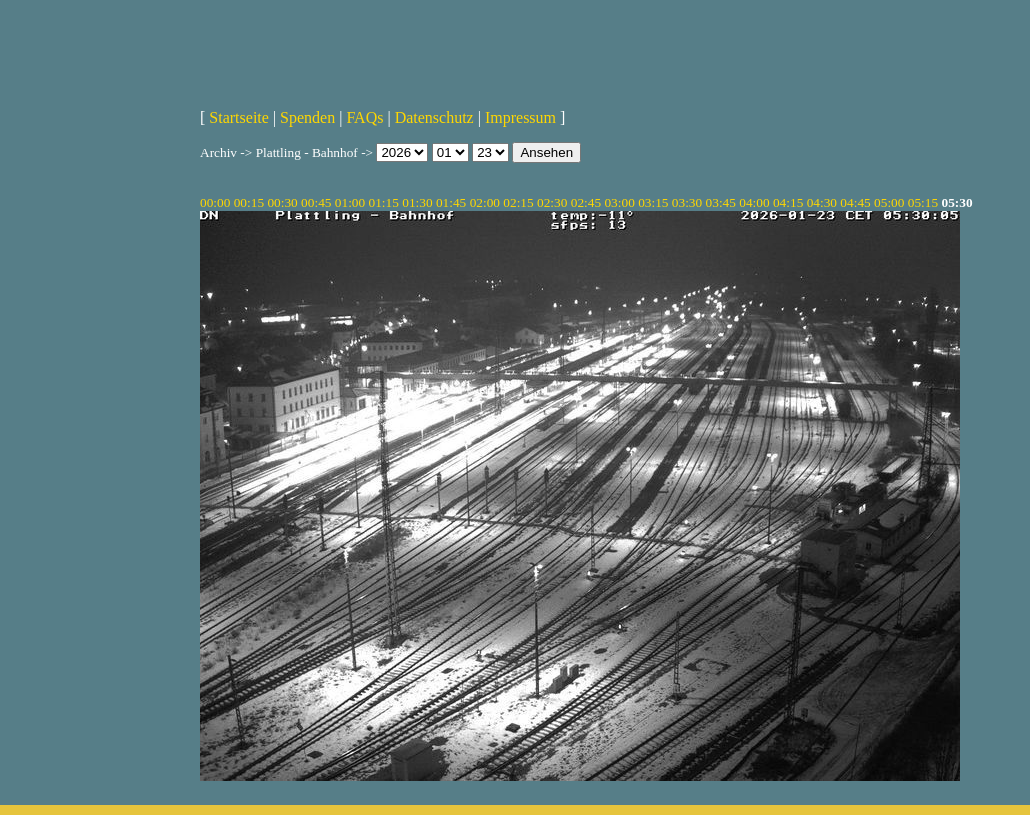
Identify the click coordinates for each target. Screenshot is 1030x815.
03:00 (619, 202)
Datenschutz (434, 117)
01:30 (417, 202)
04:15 (788, 202)
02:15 (518, 202)
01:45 (451, 202)
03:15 (653, 202)
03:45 (721, 202)
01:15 (384, 202)
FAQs (364, 117)
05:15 (923, 202)
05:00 (889, 202)
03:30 (687, 202)
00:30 (282, 202)
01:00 (350, 202)
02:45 (586, 202)
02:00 (485, 202)
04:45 (855, 202)
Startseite (239, 117)
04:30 (822, 202)
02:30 (552, 202)
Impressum (520, 117)
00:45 (316, 202)
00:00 (215, 202)
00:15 (249, 202)
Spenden (307, 117)
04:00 (754, 202)
